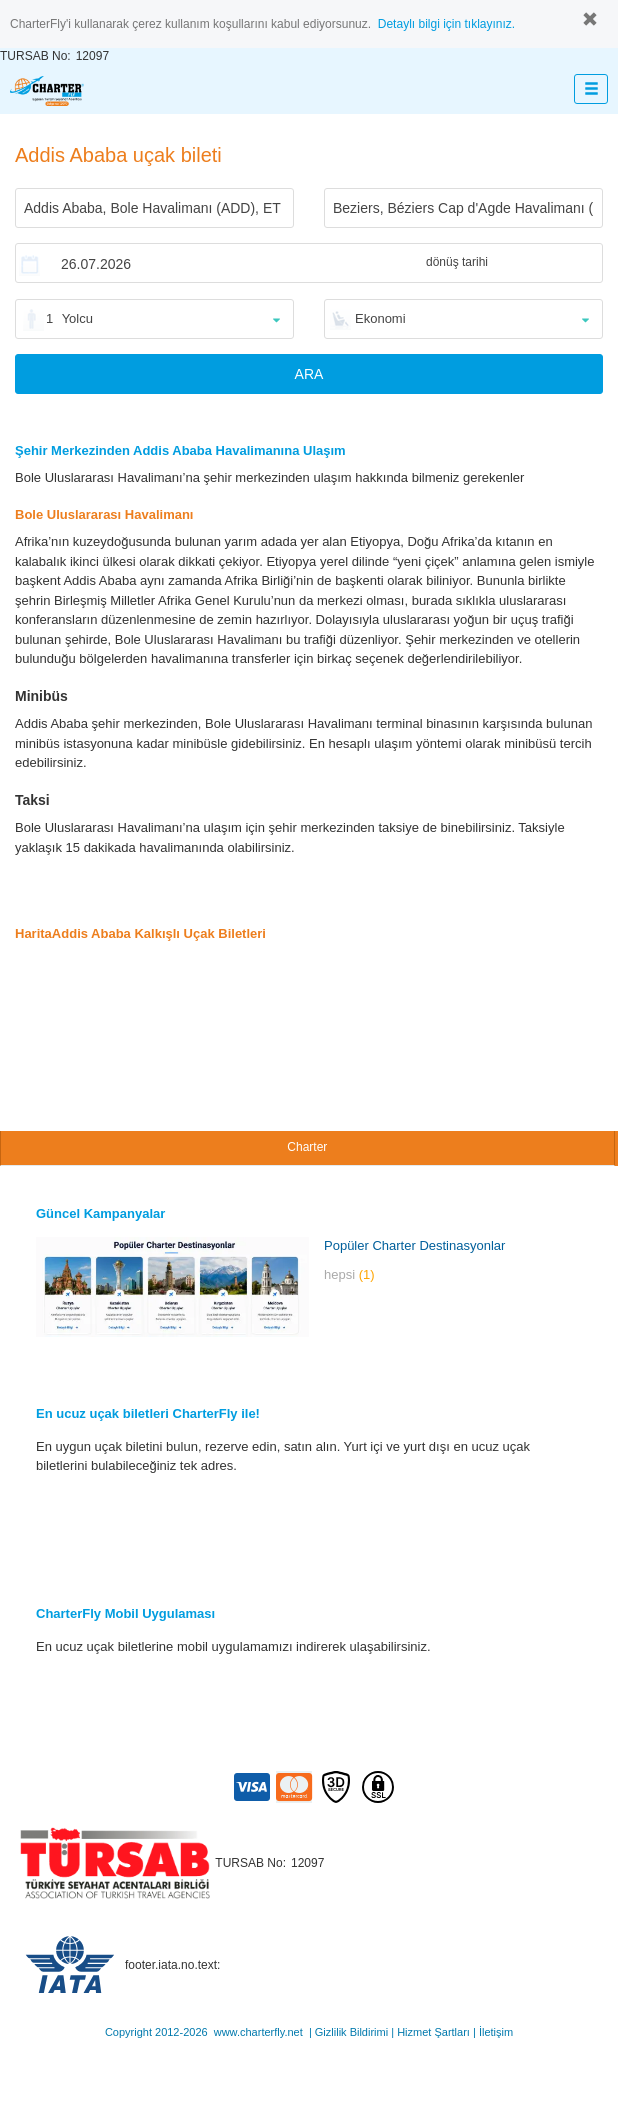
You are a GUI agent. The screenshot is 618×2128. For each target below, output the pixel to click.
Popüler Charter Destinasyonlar (414, 1245)
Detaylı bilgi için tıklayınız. (446, 24)
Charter (307, 1147)
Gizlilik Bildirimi (351, 2032)
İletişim (496, 2032)
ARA (309, 374)
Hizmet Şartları (433, 2032)
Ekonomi (380, 318)
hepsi (349, 1274)
